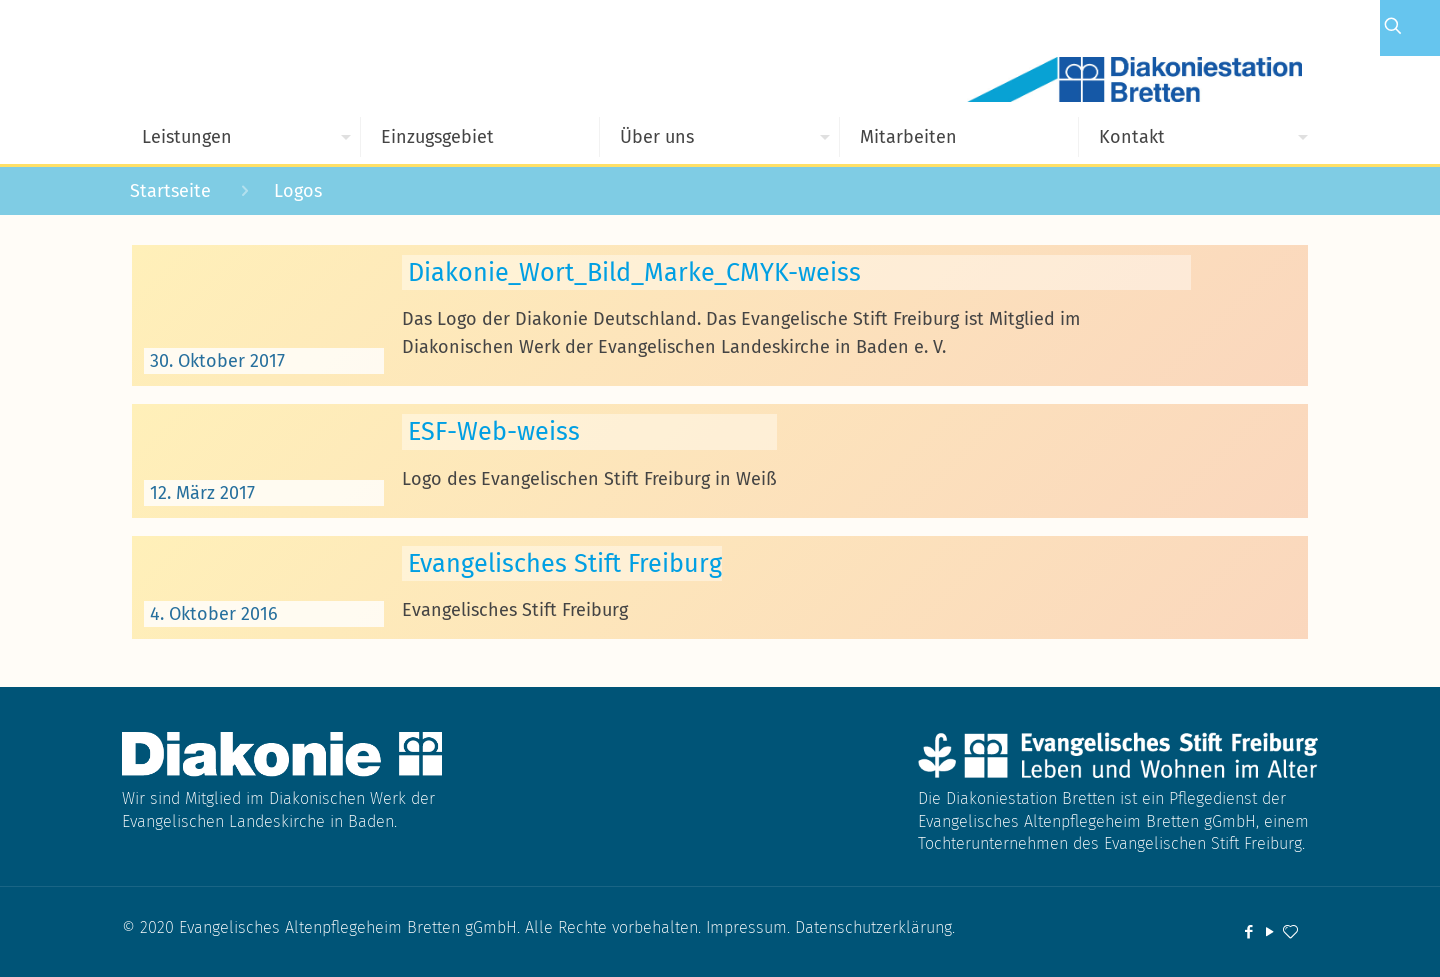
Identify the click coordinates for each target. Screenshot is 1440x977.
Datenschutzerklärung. (875, 927)
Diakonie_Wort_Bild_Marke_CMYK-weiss (634, 272)
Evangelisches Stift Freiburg (565, 563)
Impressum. (750, 927)
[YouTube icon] (1269, 932)
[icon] (1290, 932)
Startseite (170, 191)
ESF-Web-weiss (494, 431)
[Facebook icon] (1248, 932)
